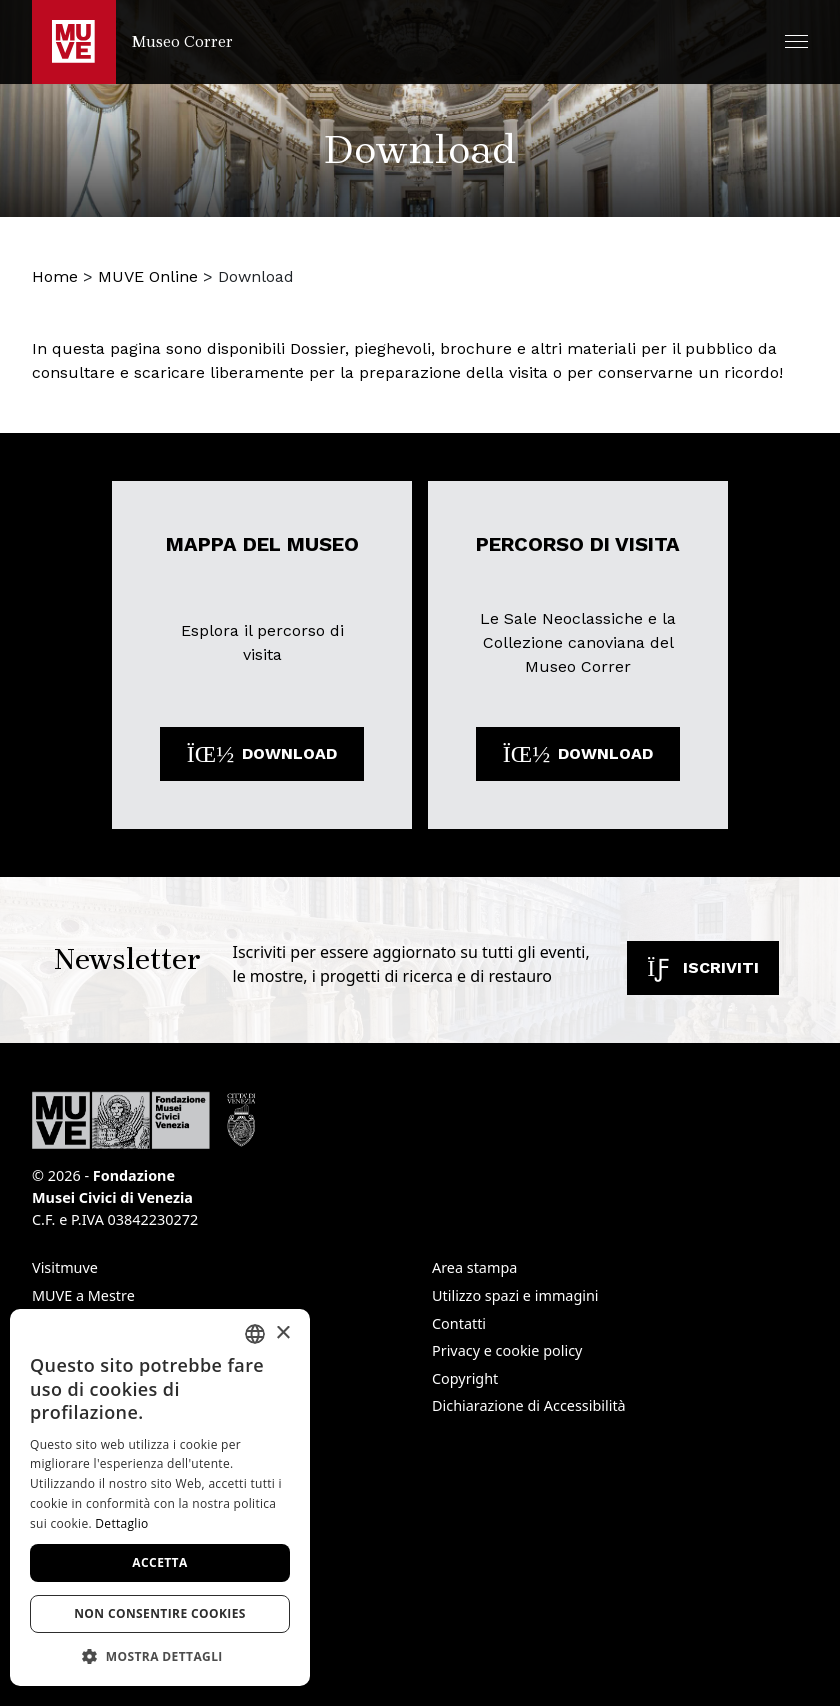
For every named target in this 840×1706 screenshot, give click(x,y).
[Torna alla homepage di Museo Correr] (132, 42)
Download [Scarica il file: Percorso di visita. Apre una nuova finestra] (578, 753)
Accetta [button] (159, 1562)
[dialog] (160, 1497)
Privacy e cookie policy (507, 1350)
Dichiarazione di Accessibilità (529, 1405)
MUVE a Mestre (83, 1295)
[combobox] (255, 1334)
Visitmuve (65, 1267)
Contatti (459, 1323)
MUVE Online (148, 276)
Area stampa (474, 1267)
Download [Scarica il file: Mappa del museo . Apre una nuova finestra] (262, 753)
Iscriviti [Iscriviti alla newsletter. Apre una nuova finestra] (703, 967)
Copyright (465, 1378)
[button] (796, 41)
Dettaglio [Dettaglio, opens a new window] (121, 1523)
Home (55, 276)
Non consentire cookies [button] (160, 1613)
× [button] (282, 1333)
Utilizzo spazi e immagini (515, 1295)
